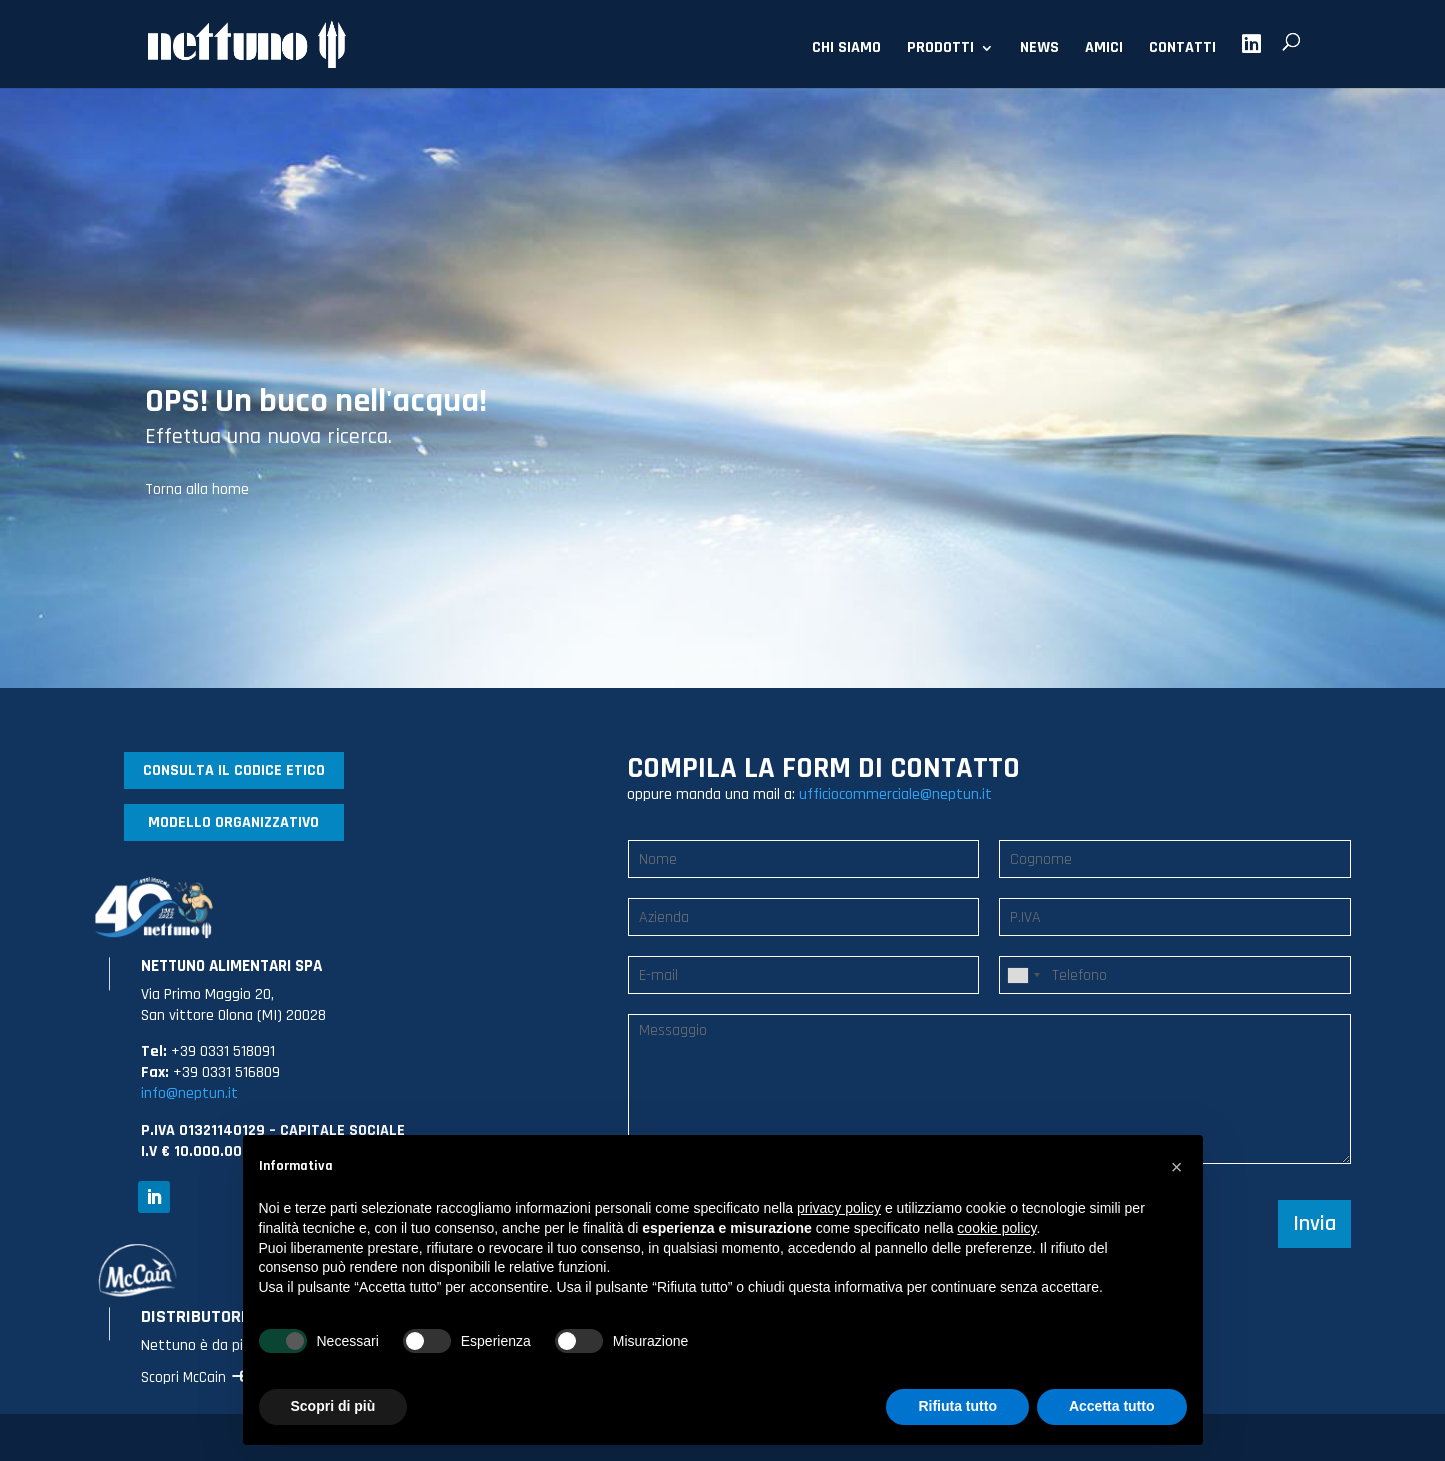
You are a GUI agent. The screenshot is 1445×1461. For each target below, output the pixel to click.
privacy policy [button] (839, 1208)
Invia (1314, 1224)
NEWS (1039, 49)
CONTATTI (1182, 49)
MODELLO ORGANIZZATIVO (233, 822)
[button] (1177, 1167)
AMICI (1104, 49)
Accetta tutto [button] (1112, 1406)
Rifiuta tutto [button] (957, 1406)
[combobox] (1023, 975)
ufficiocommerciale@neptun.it (895, 794)
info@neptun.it (189, 1093)
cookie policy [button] (996, 1228)
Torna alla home (197, 489)
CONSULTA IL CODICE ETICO (234, 770)
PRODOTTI (940, 49)
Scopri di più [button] (333, 1406)
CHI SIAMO (846, 49)
